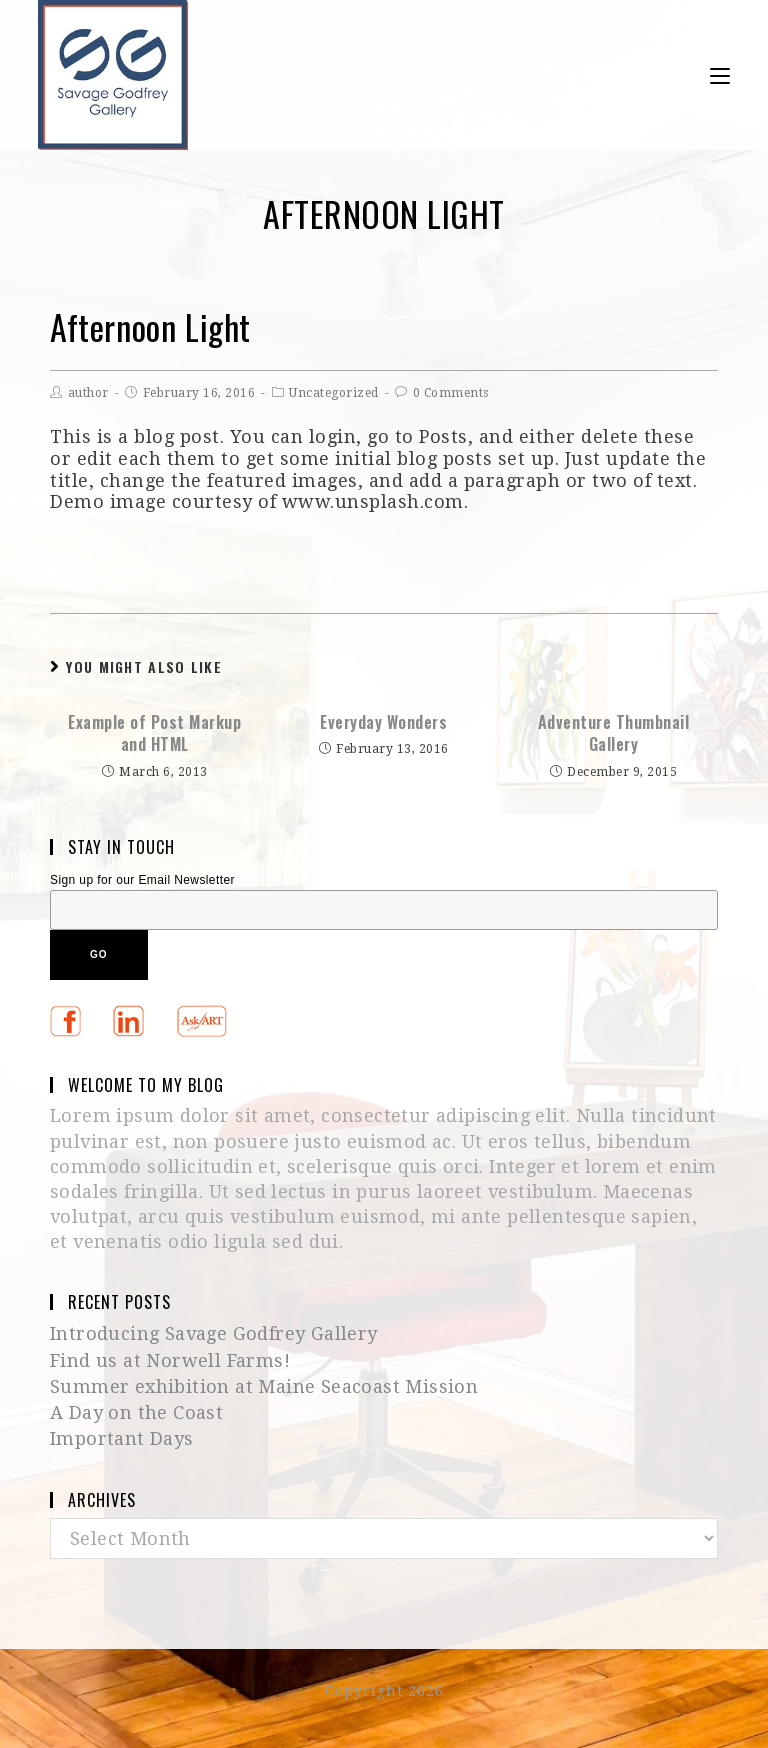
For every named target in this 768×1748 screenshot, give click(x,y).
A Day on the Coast (136, 1412)
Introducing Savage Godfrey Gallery (214, 1333)
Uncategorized (334, 393)
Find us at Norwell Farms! (170, 1360)
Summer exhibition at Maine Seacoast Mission (264, 1386)
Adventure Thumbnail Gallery (614, 733)
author (88, 393)
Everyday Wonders (383, 722)
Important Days (122, 1438)
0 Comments (451, 393)
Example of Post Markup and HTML (154, 733)
